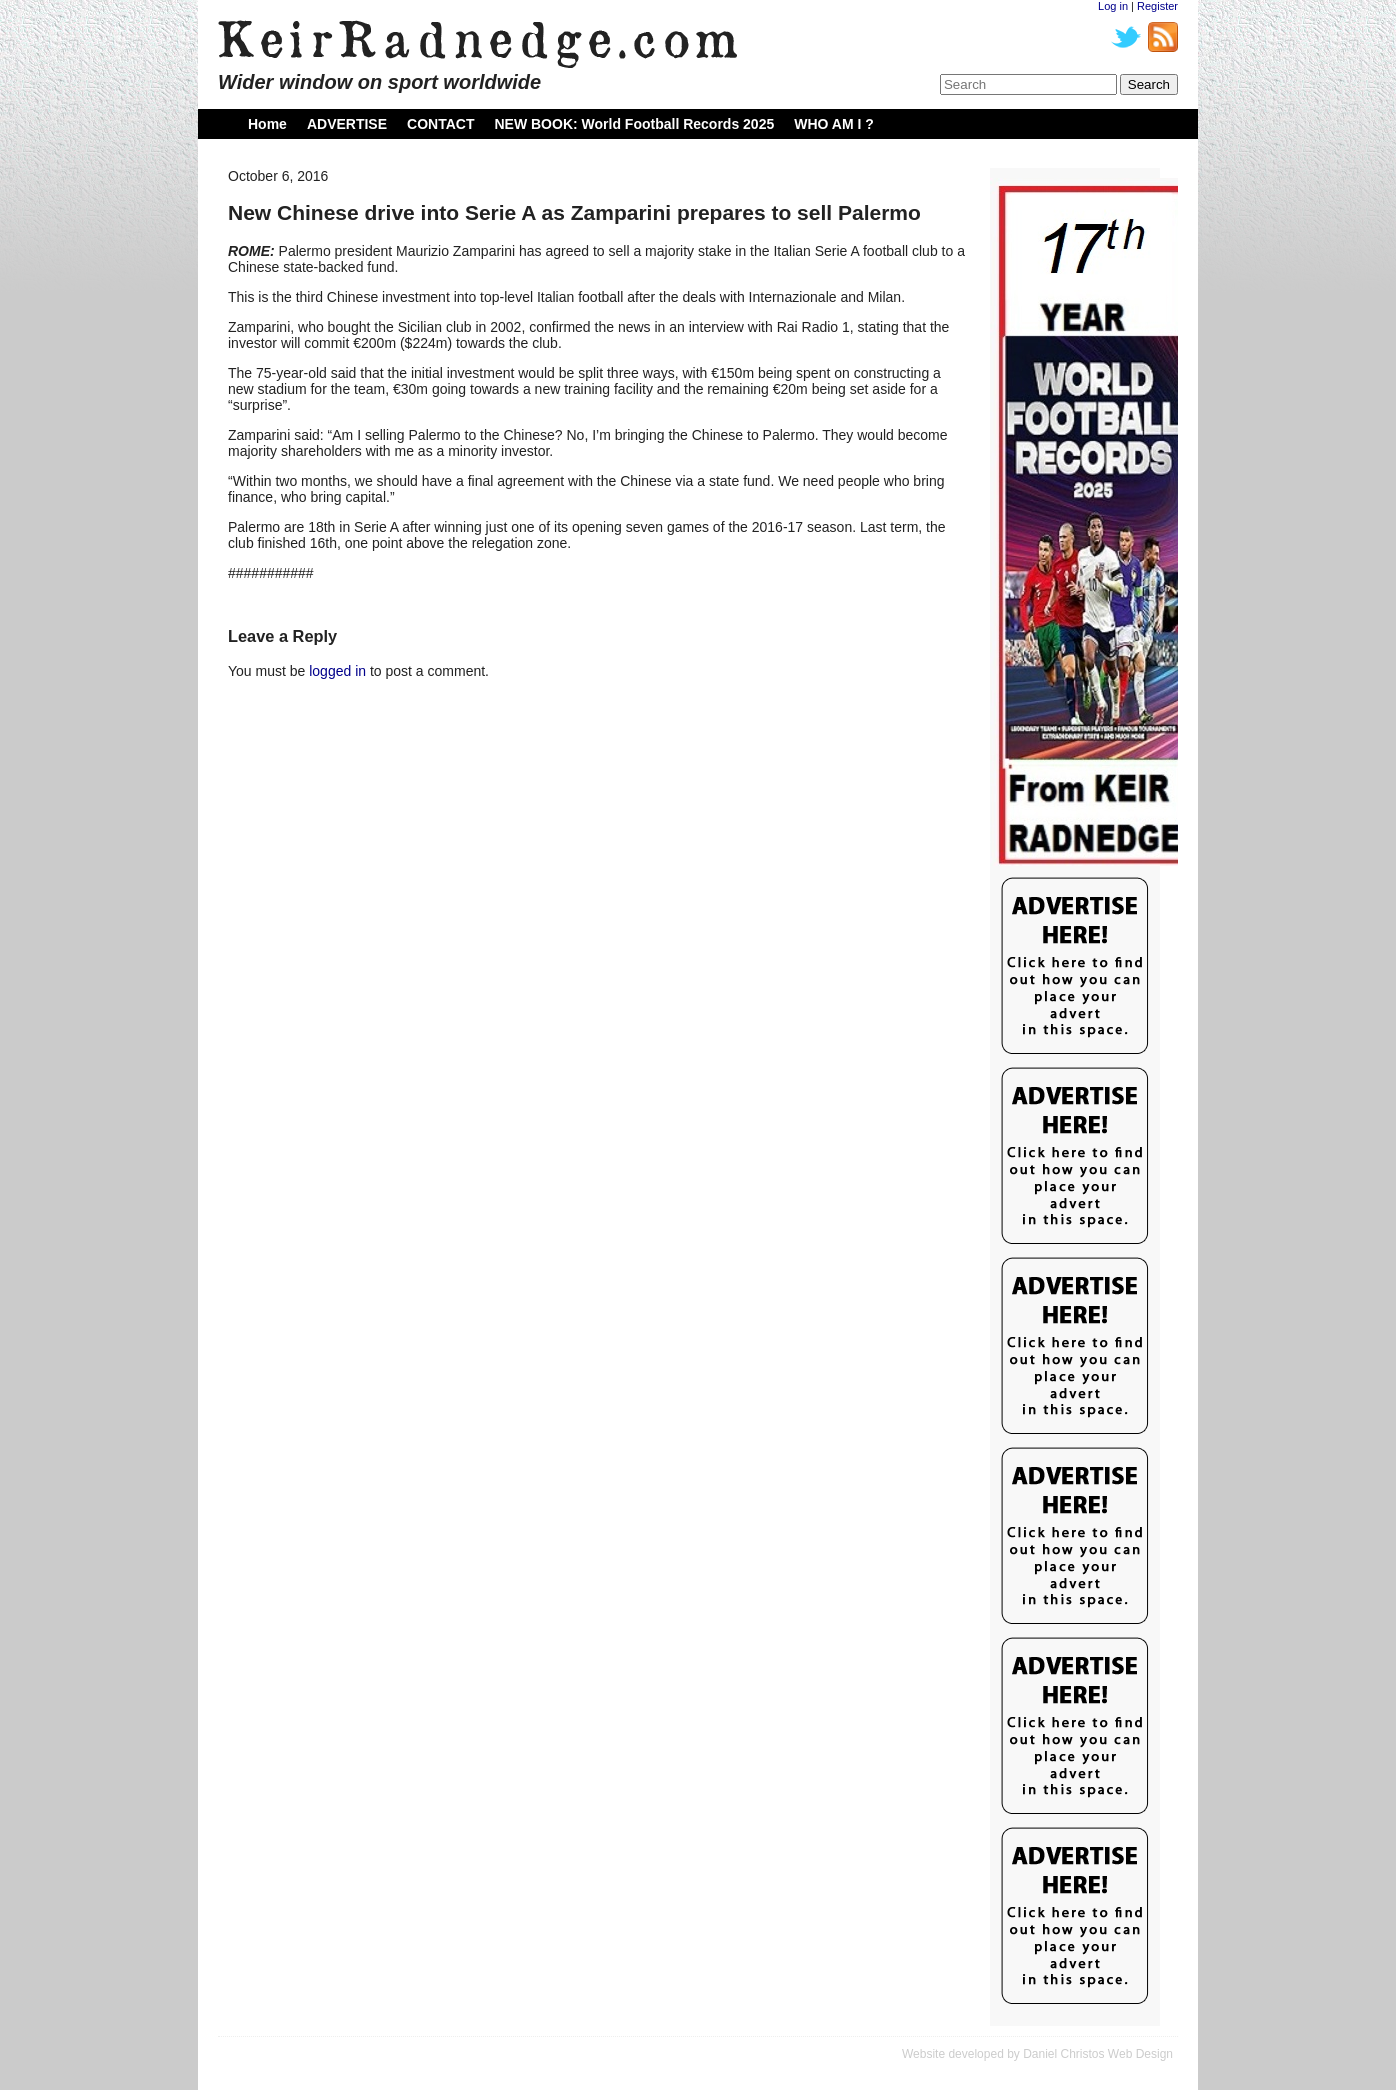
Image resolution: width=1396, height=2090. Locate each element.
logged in (337, 671)
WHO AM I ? (834, 124)
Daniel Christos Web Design (1098, 2054)
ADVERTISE (347, 124)
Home (267, 124)
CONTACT (440, 124)
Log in (1113, 6)
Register (1157, 6)
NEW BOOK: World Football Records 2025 (634, 124)
